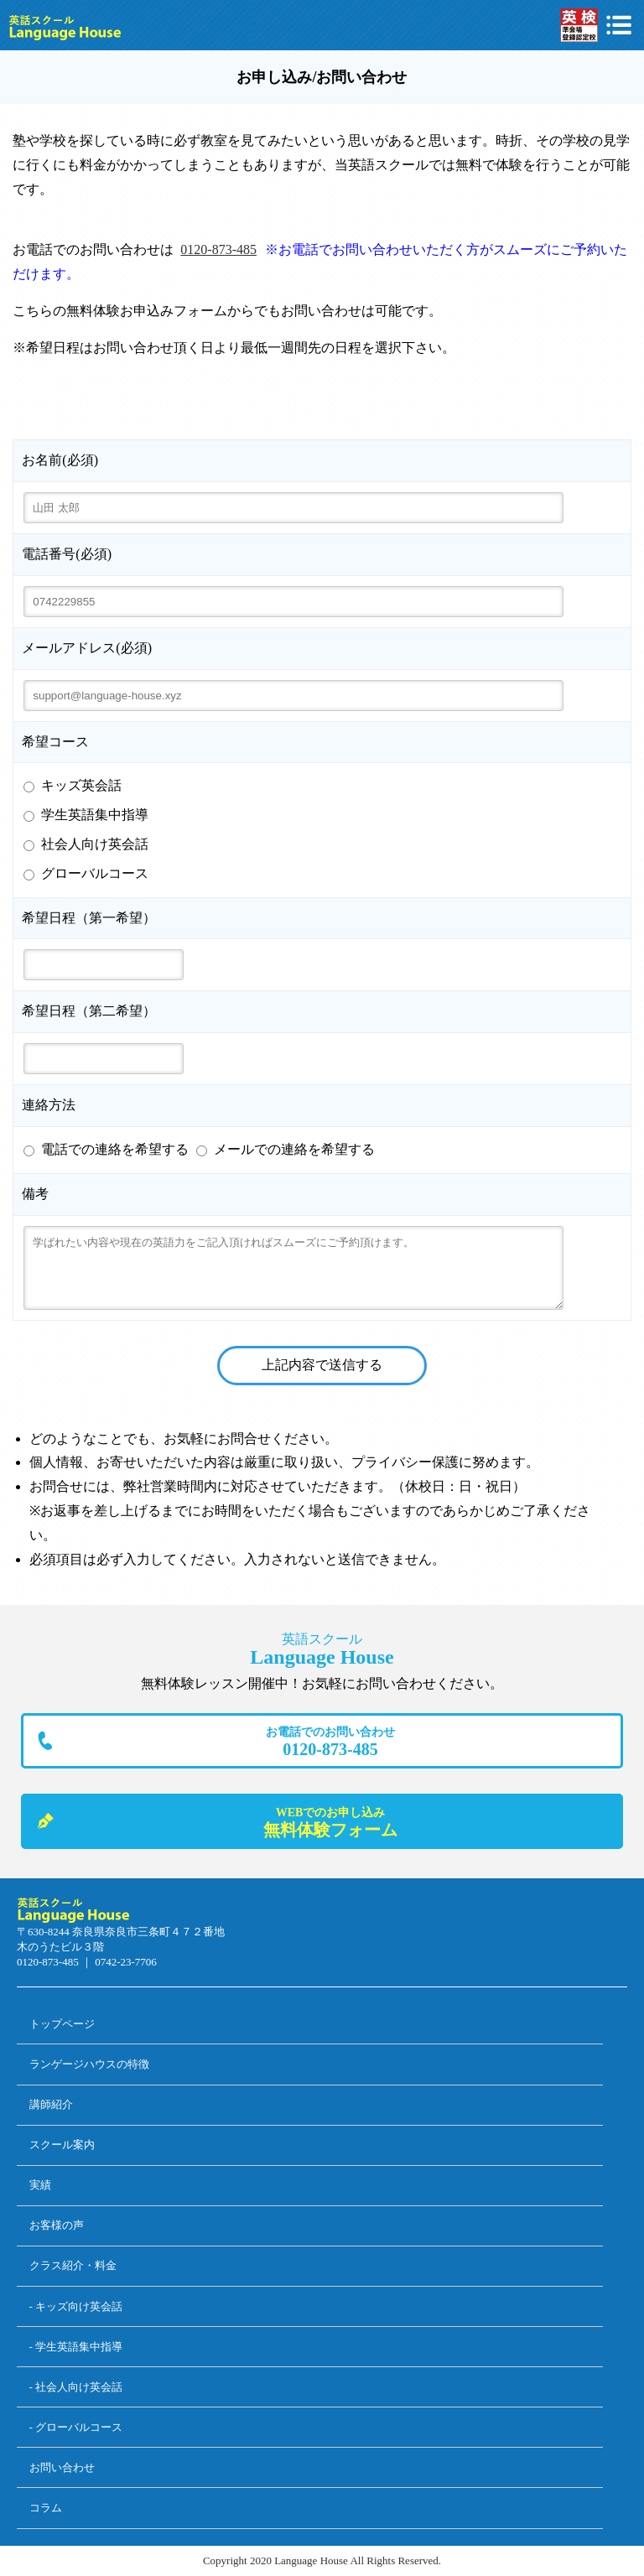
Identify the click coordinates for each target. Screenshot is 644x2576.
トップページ (62, 2024)
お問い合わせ (62, 2467)
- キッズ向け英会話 (76, 2306)
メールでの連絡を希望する (294, 1149)
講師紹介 (51, 2104)
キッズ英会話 (81, 785)
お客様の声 (56, 2225)
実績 (40, 2185)
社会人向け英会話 (94, 844)
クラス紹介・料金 (73, 2265)
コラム (45, 2507)
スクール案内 (62, 2144)
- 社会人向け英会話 (76, 2387)
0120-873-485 (218, 249)
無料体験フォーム (330, 1822)
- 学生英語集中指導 (76, 2346)
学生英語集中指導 (94, 815)
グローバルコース (94, 873)
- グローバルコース (76, 2427)
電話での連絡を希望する (115, 1149)
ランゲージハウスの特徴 (89, 2064)
